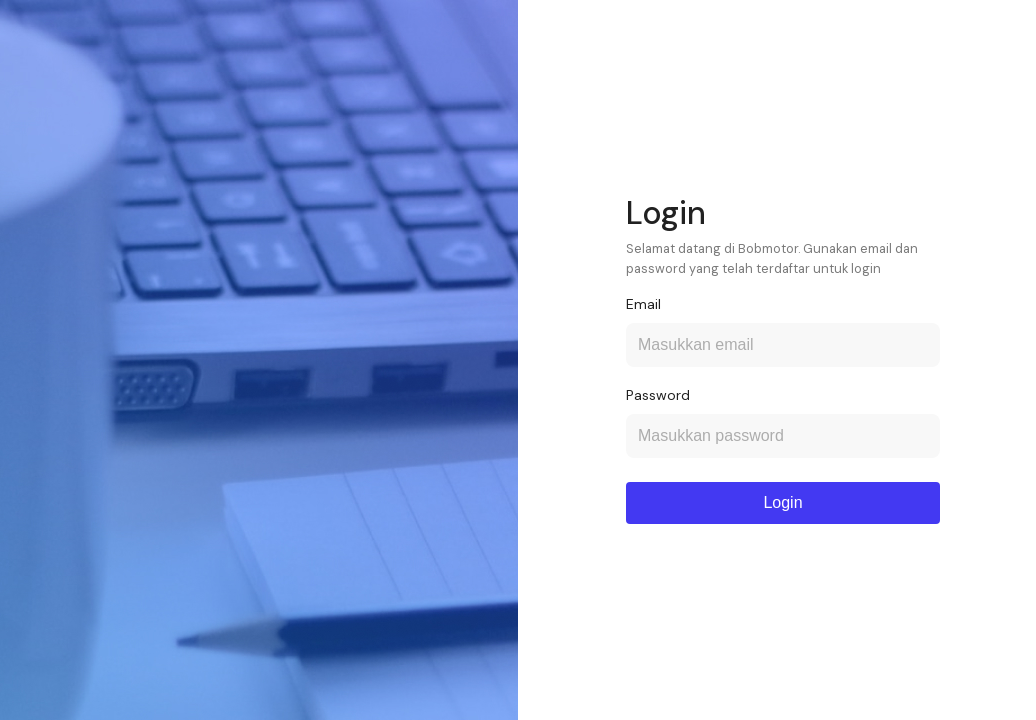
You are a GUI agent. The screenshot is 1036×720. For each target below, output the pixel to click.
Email (643, 304)
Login (782, 502)
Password (658, 395)
